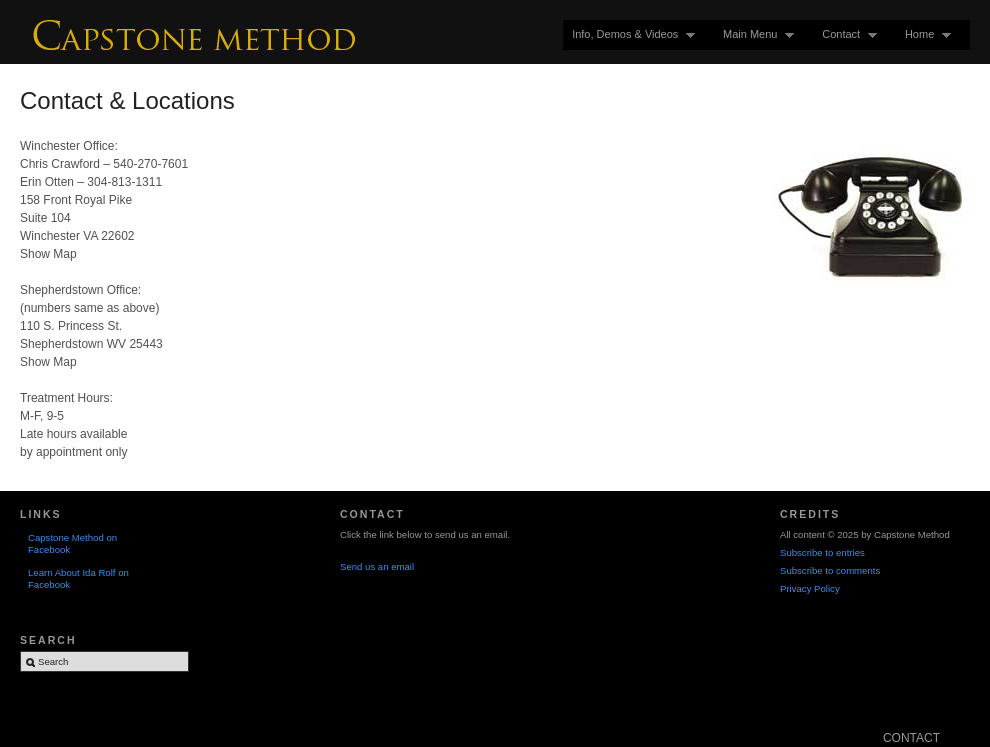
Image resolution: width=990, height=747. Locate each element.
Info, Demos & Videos (629, 34)
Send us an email (377, 566)
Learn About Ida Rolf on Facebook (78, 578)
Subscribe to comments (830, 570)
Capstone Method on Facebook (72, 543)
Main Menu (754, 34)
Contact (844, 34)
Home (923, 34)
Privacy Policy (810, 588)
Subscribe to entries (822, 552)
